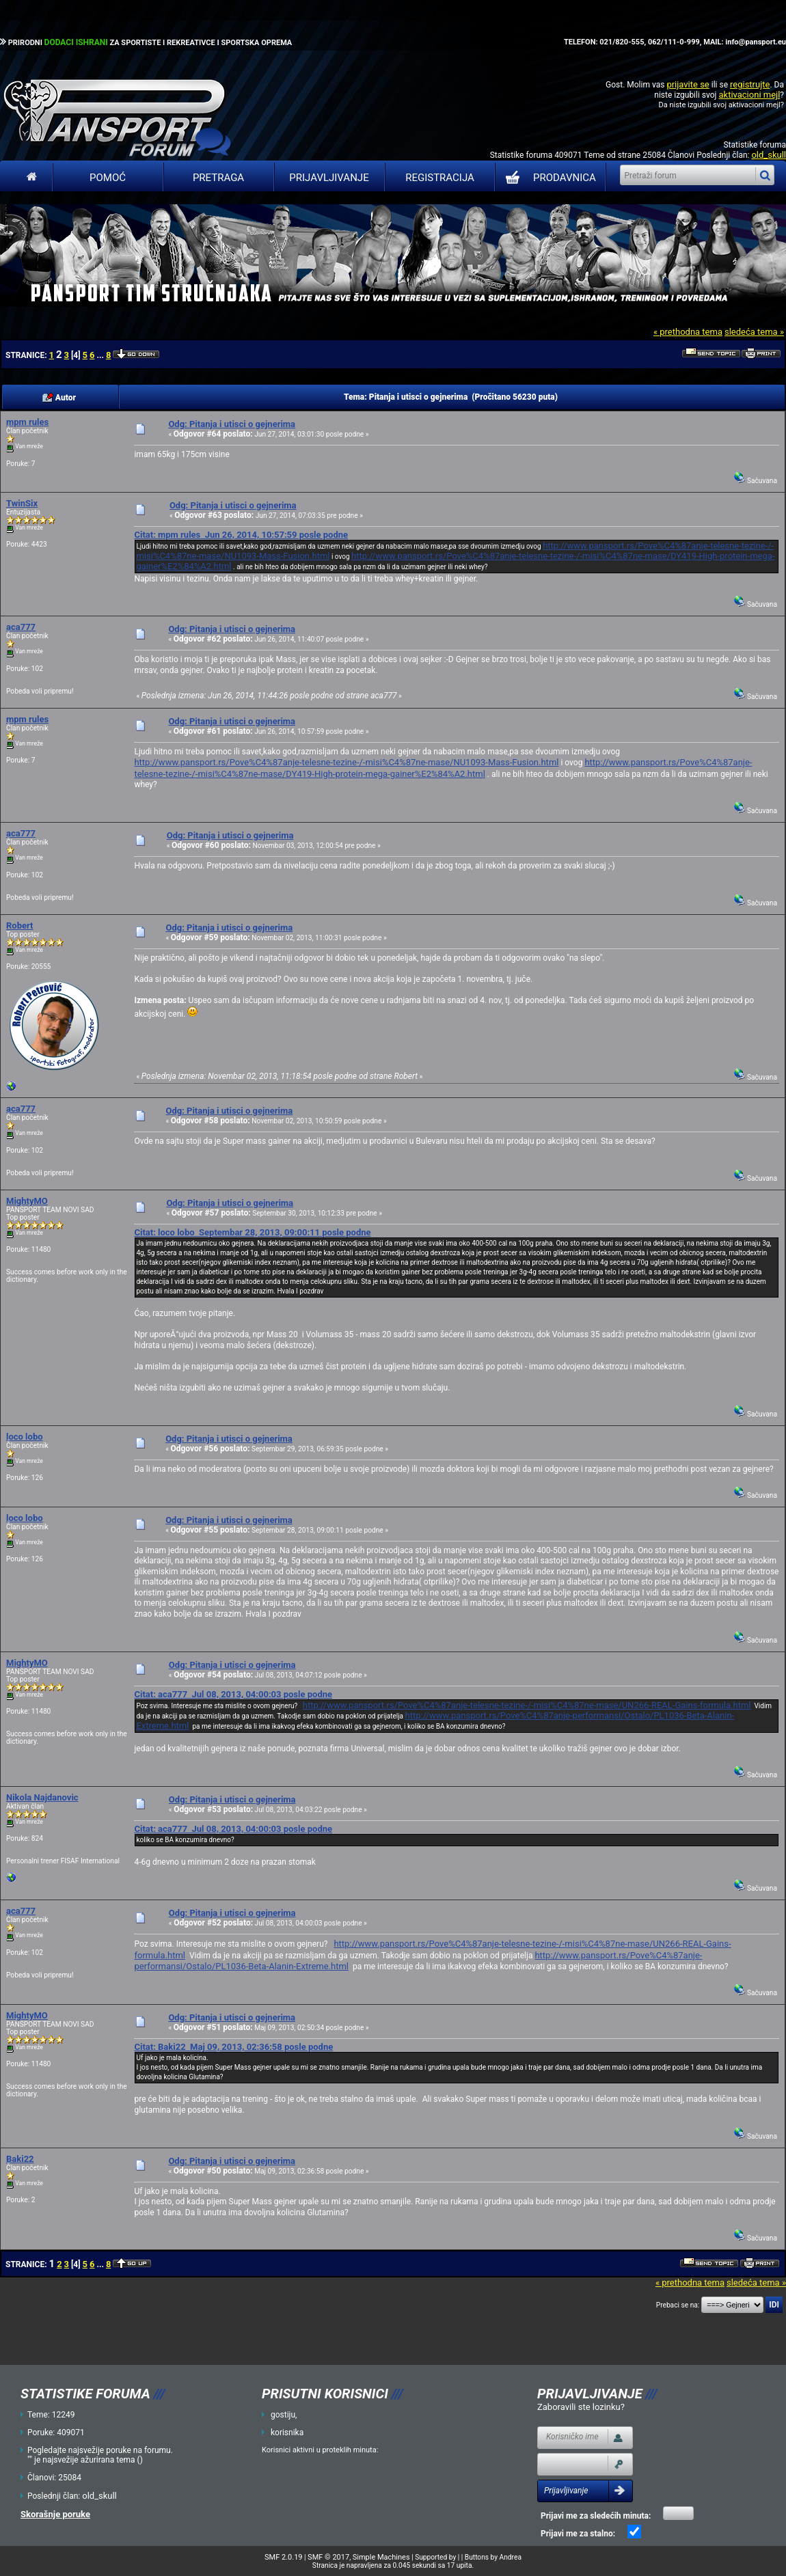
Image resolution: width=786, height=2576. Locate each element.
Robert (19, 925)
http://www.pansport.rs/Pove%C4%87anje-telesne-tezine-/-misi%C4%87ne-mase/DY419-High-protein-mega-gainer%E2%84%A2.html (443, 768)
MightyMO (27, 1201)
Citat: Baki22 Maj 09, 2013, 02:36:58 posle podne (233, 2047)
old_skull (768, 155)
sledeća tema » (754, 332)
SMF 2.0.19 (283, 2557)
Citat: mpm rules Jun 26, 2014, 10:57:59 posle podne (241, 535)
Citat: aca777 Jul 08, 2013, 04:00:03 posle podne (233, 1694)
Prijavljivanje (328, 178)
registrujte (750, 84)
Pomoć (108, 178)
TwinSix (22, 503)
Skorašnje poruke (55, 2514)
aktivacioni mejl (749, 95)
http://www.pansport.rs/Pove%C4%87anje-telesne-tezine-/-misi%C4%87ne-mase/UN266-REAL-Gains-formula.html (527, 1705)
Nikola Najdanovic (42, 1797)
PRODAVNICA (547, 177)
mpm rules (27, 422)
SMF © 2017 (328, 2557)
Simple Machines (381, 2557)
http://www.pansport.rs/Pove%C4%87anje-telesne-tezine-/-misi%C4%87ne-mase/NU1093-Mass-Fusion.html (346, 762)
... (100, 355)
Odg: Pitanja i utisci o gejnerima (231, 424)
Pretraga (218, 178)
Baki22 (20, 2159)
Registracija (439, 178)
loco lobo (24, 1436)
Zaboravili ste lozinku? (581, 2407)
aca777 (21, 627)
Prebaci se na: (678, 2305)
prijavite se (687, 84)
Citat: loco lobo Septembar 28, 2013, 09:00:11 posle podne (252, 1232)
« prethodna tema (687, 332)
